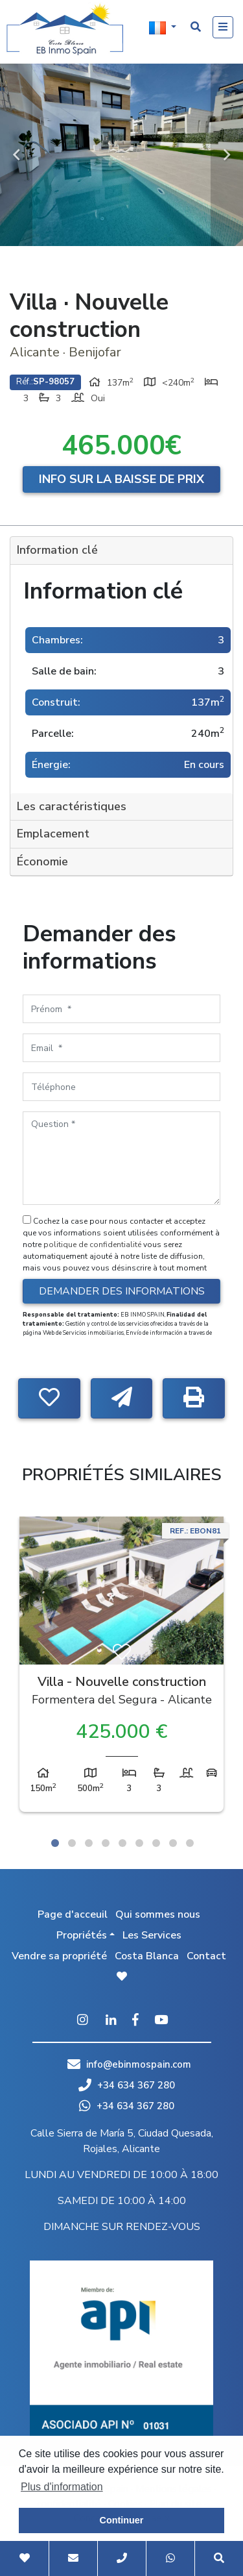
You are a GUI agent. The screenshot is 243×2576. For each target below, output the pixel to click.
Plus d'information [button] (62, 2486)
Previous (16, 155)
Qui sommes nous (157, 1914)
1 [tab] (55, 1843)
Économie (42, 861)
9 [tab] (190, 1843)
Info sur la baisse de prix (121, 479)
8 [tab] (173, 1843)
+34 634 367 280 (126, 2085)
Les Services (151, 1935)
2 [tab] (72, 1843)
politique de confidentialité (93, 1244)
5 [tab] (122, 1843)
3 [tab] (89, 1843)
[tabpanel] (121, 1667)
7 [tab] (156, 1843)
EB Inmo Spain (64, 29)
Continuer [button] (122, 2520)
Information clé (57, 550)
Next (227, 155)
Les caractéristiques (71, 806)
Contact (206, 1956)
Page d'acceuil (73, 1914)
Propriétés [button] (81, 1935)
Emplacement (53, 833)
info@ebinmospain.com (138, 2064)
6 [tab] (139, 1843)
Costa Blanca (147, 1956)
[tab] (121, 551)
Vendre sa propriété (59, 1956)
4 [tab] (106, 1843)
